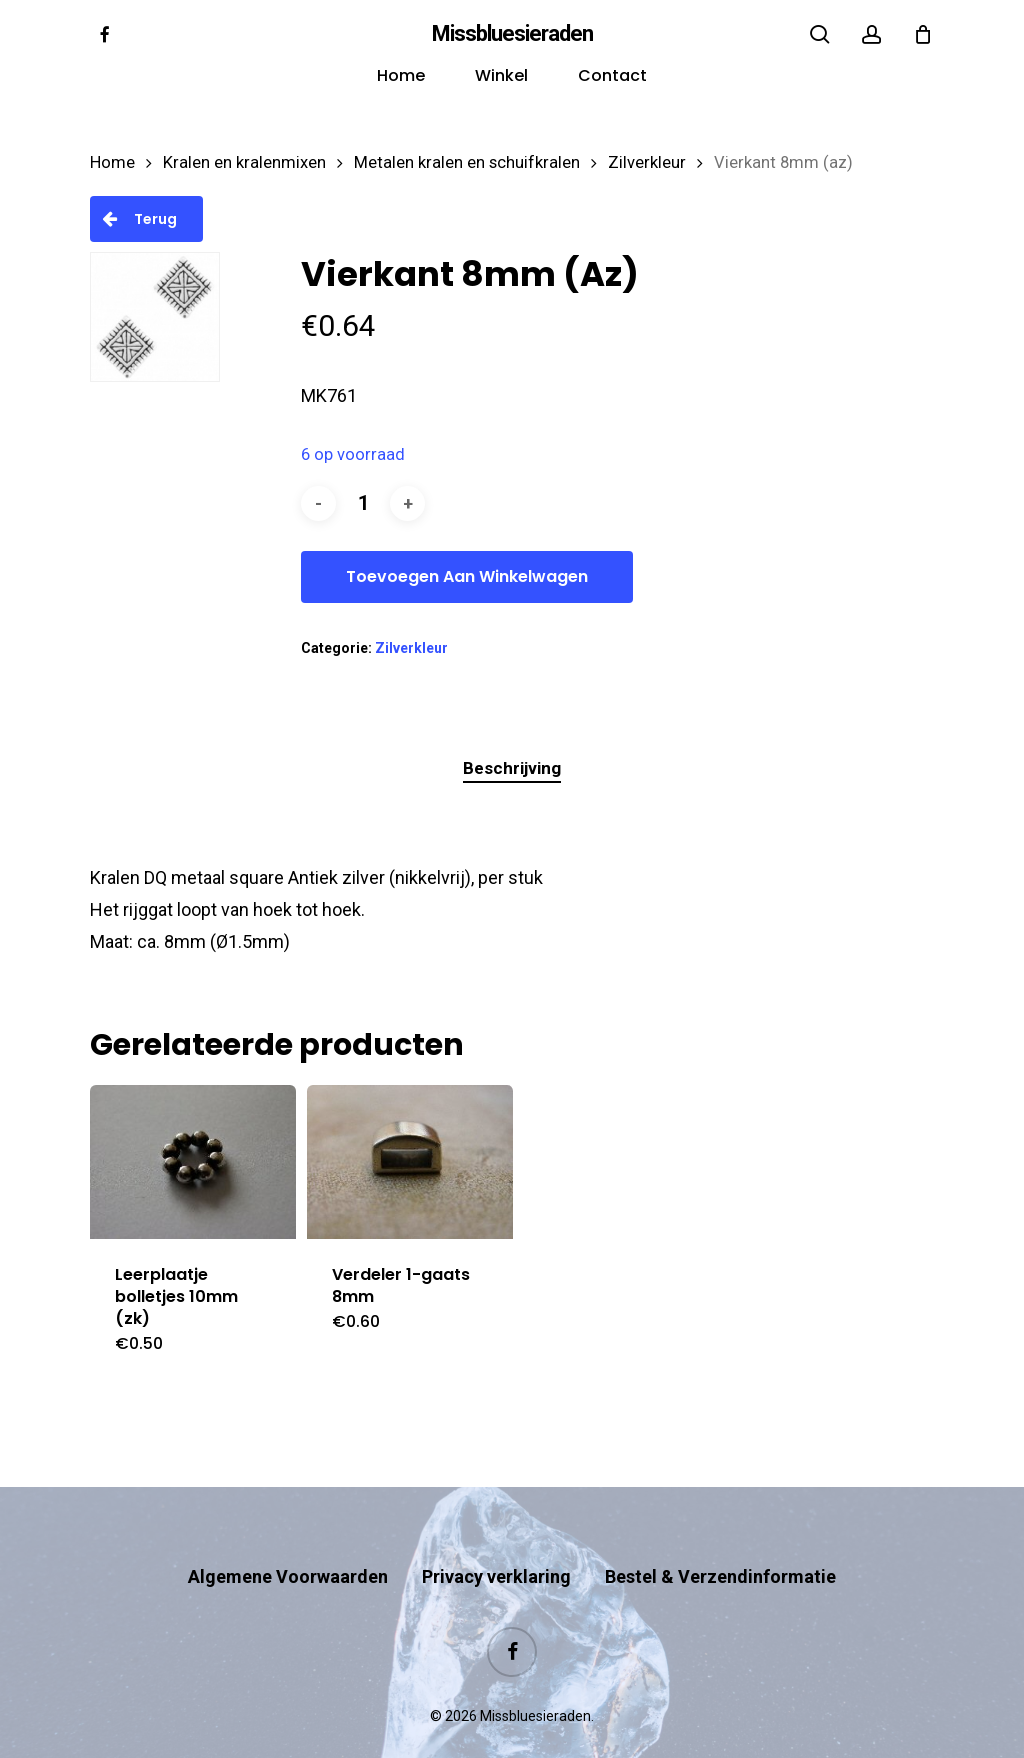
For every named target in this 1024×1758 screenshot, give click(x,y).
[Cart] (923, 34)
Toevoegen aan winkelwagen (467, 576)
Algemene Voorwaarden (288, 1537)
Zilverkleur (647, 162)
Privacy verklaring (496, 1537)
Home (112, 162)
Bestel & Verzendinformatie (720, 1537)
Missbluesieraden (512, 34)
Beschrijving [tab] (512, 768)
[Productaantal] (363, 503)
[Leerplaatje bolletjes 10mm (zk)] (193, 1162)
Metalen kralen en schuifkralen (467, 162)
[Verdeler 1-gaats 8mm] (410, 1162)
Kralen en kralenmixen (244, 162)
